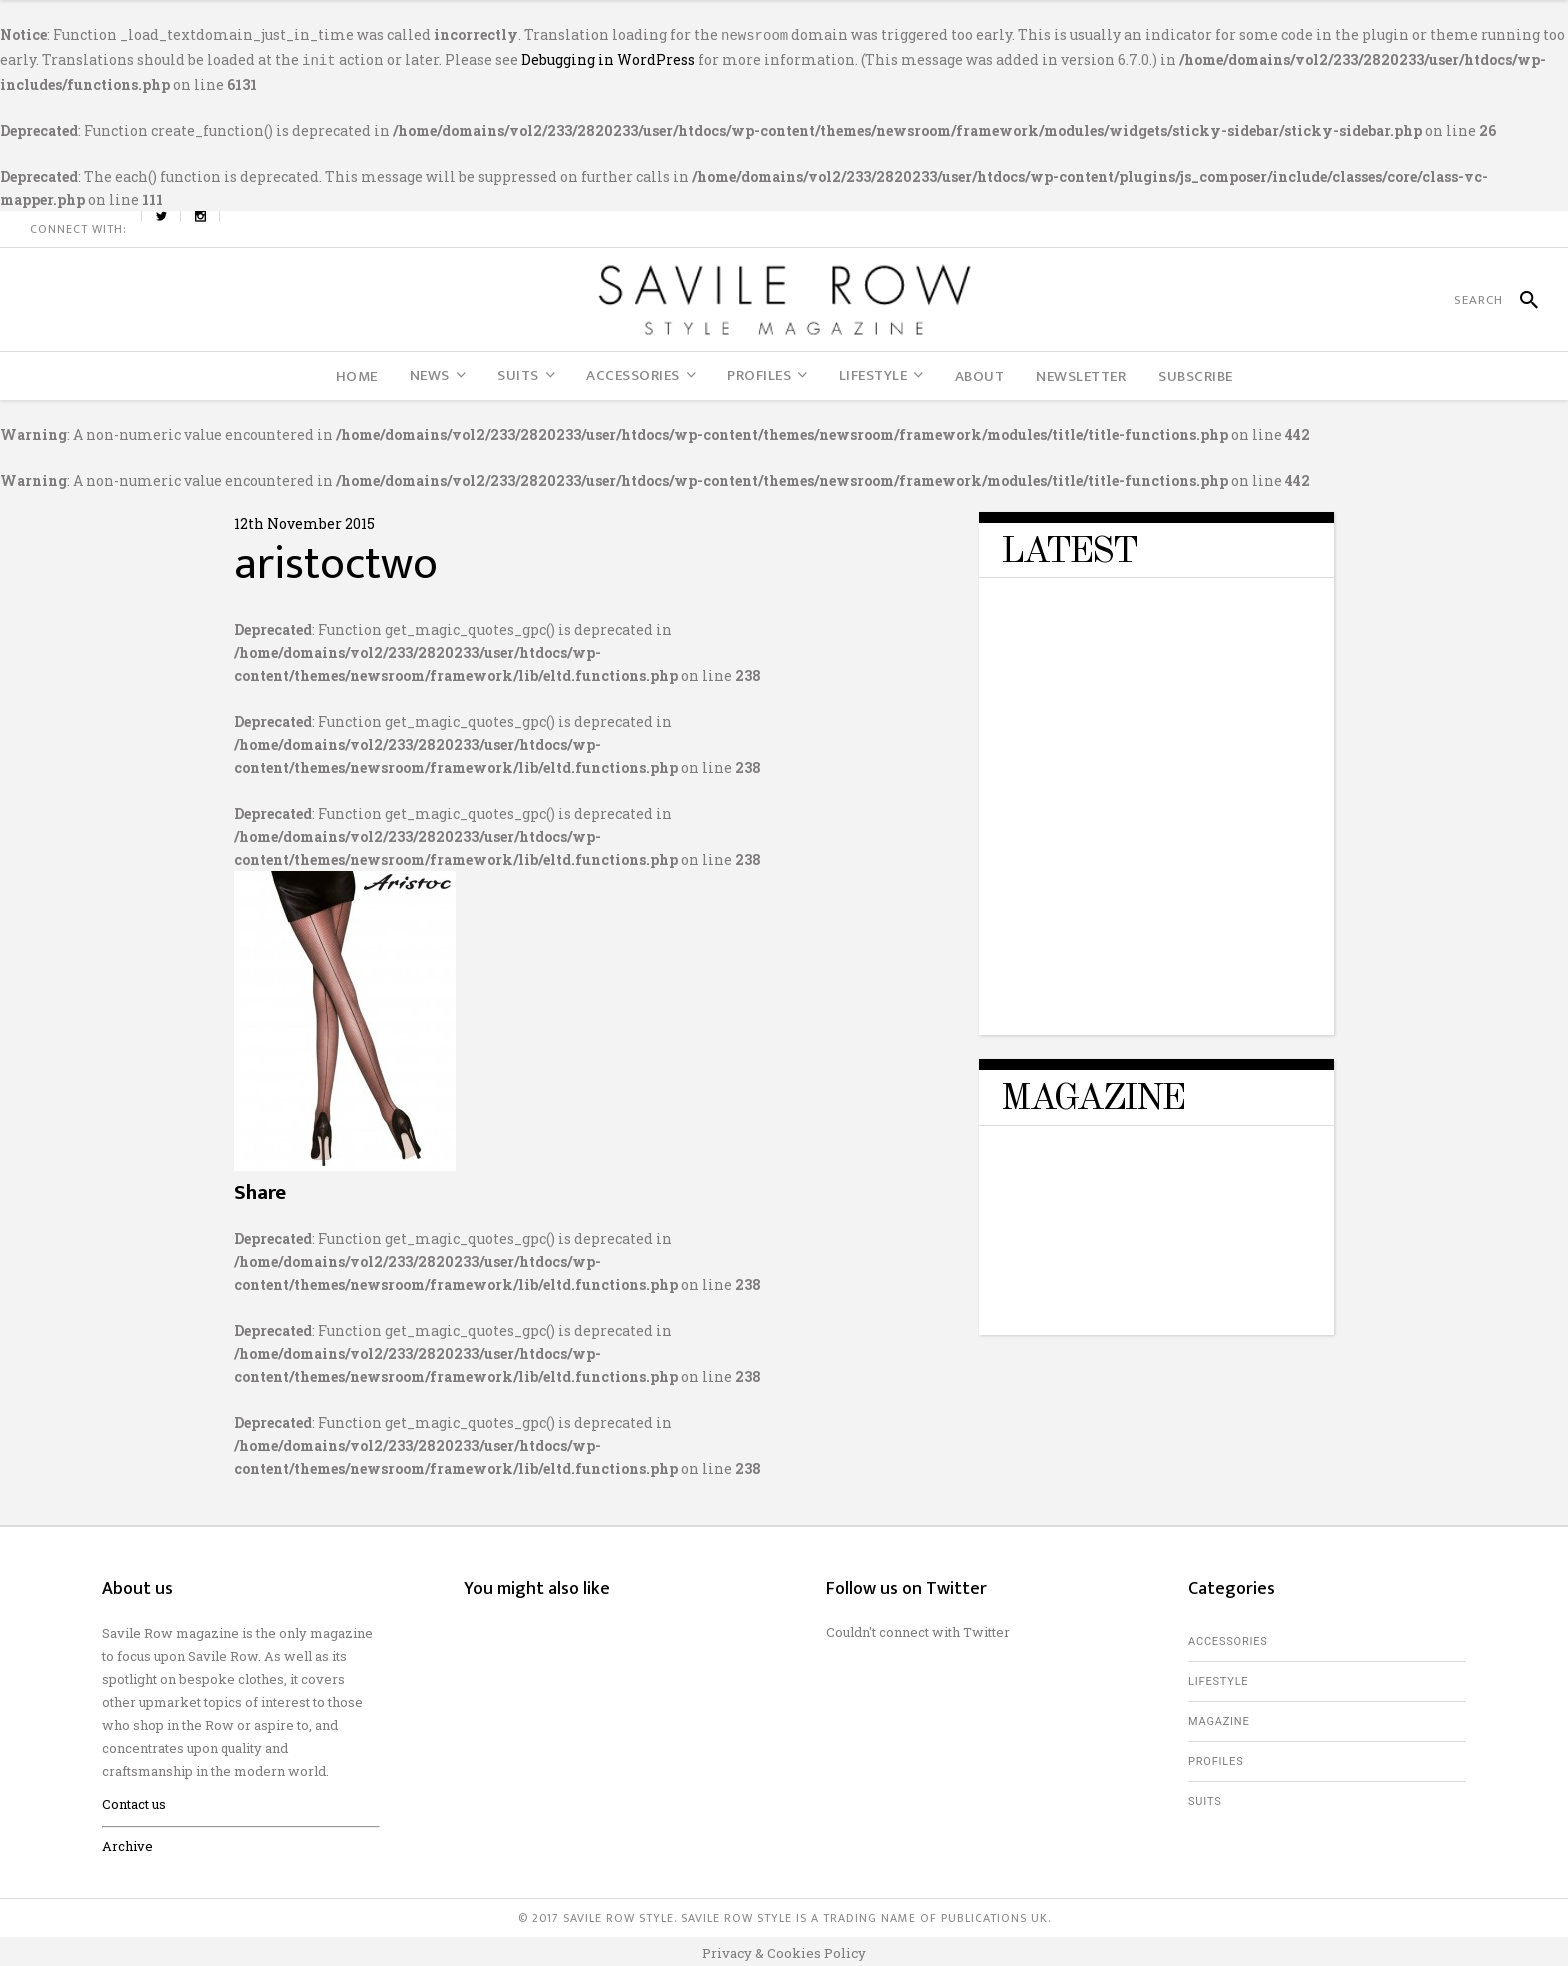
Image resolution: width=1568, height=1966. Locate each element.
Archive (127, 1842)
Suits (1205, 1797)
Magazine (1219, 1717)
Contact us (134, 1800)
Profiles (1215, 1757)
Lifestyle (1218, 1677)
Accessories (1228, 1637)
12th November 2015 (304, 519)
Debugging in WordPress (608, 57)
